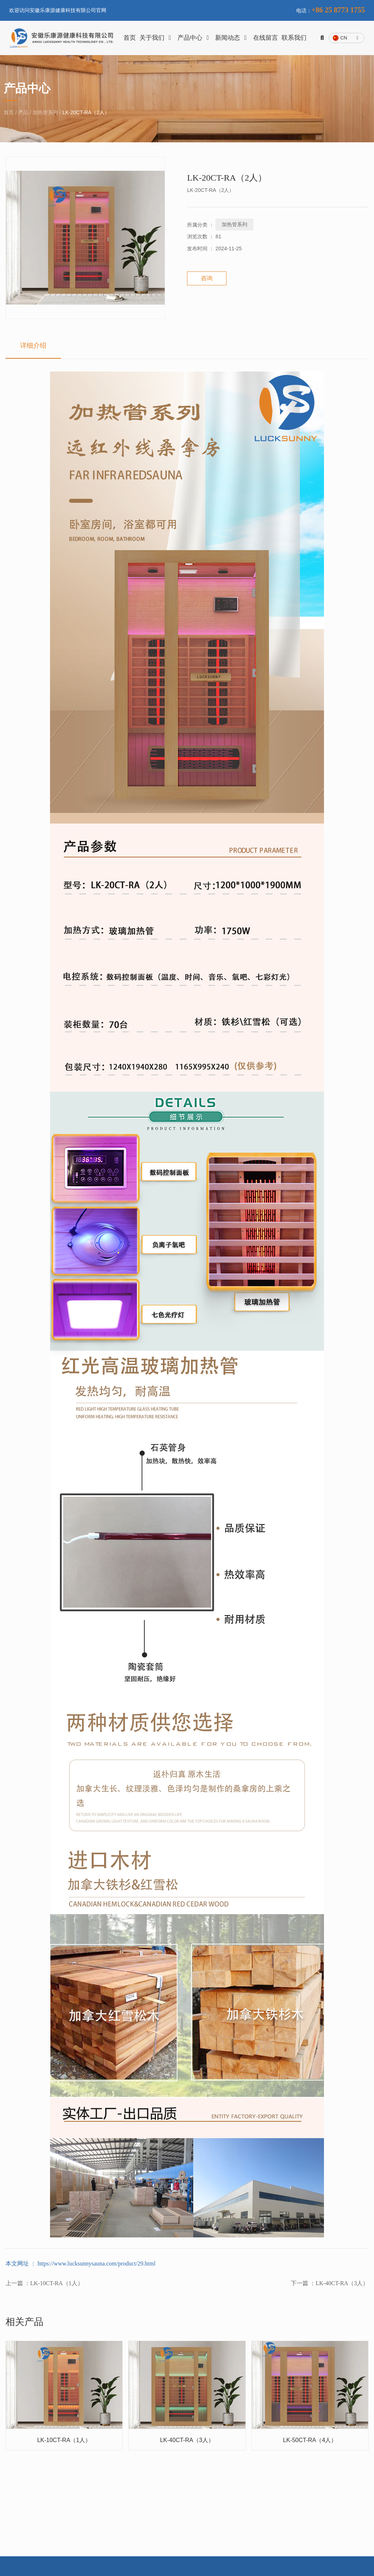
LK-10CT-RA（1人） (56, 2284)
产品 (23, 113)
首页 (129, 37)
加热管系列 (45, 113)
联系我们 (294, 37)
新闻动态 (232, 37)
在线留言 (265, 37)
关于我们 (157, 37)
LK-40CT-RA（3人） (342, 2284)
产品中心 (195, 37)
